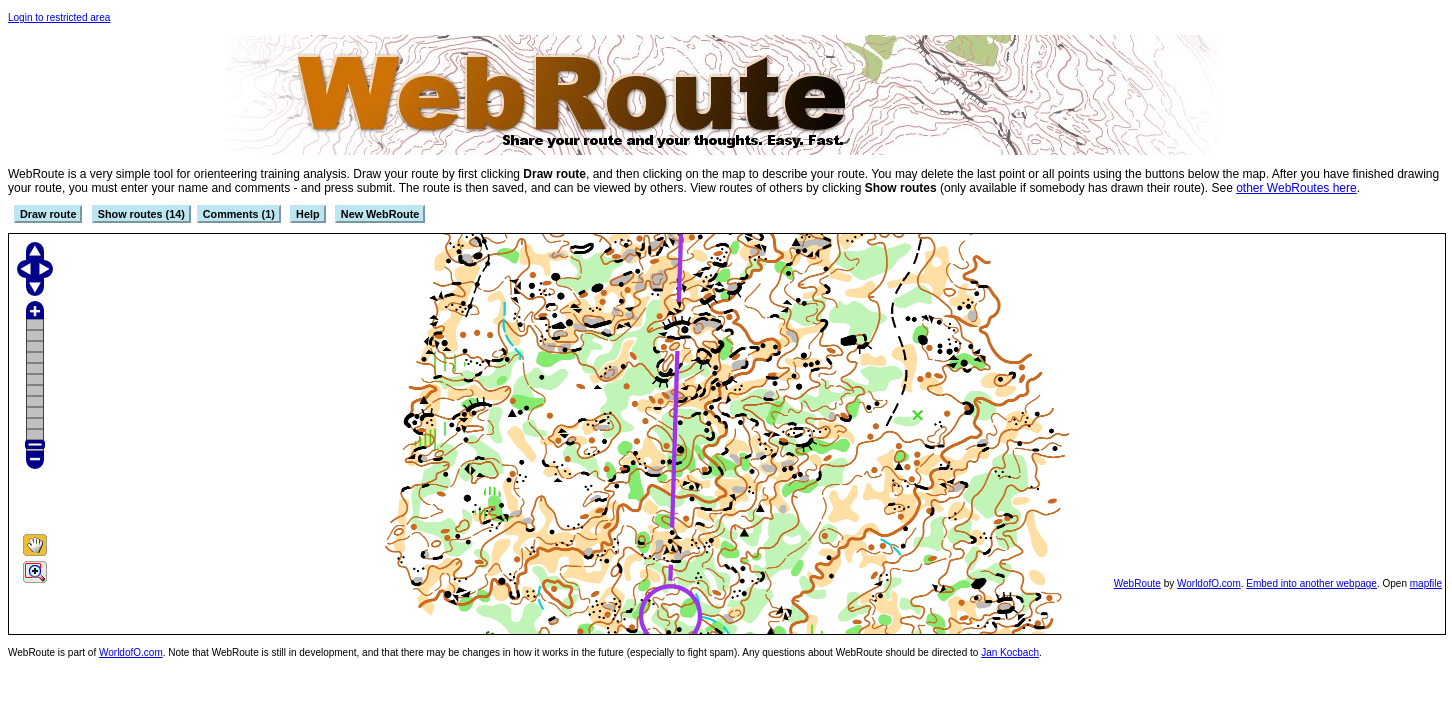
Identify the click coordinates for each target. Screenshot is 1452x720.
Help (307, 214)
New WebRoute (380, 214)
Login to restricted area (59, 17)
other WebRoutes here (1296, 188)
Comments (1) (239, 214)
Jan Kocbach (1010, 652)
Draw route (48, 214)
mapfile (1426, 583)
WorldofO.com (1209, 583)
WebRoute (1137, 583)
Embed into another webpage (1311, 583)
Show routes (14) (141, 214)
